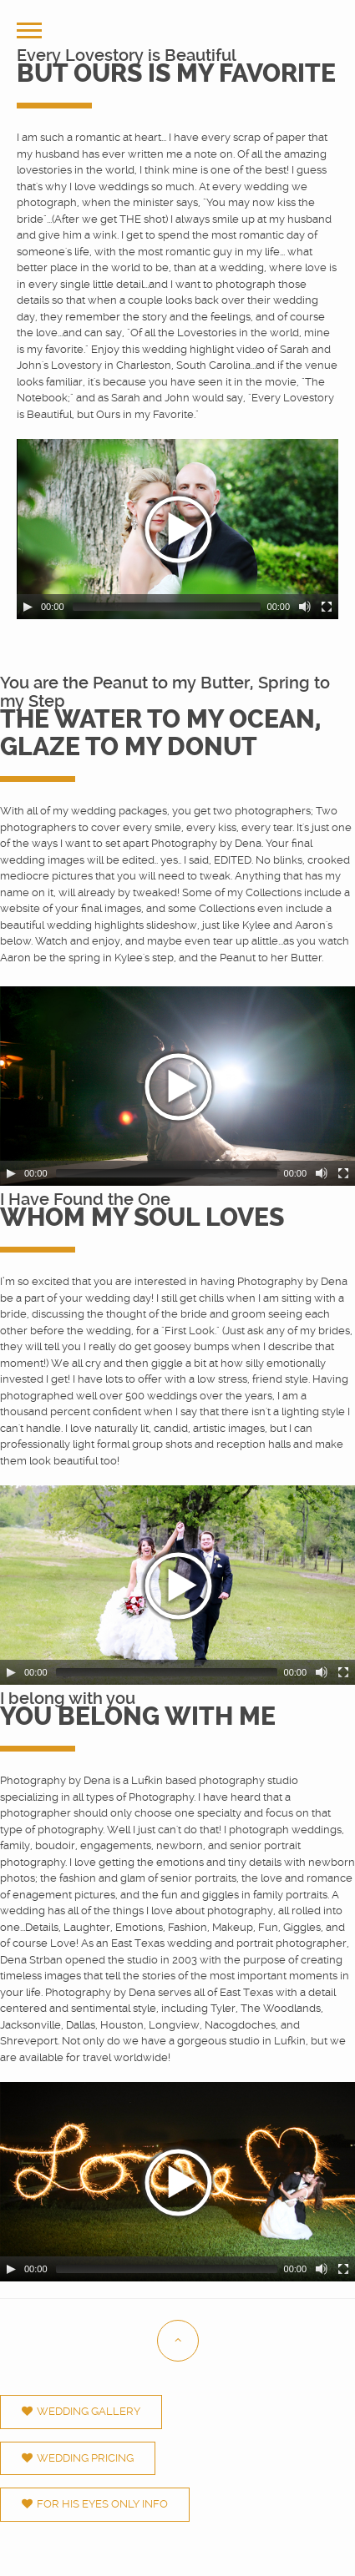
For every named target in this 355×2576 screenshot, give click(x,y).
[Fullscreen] (326, 606)
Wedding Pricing (78, 2458)
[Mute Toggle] (305, 606)
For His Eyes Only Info (95, 2504)
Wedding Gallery (81, 2411)
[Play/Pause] (27, 606)
